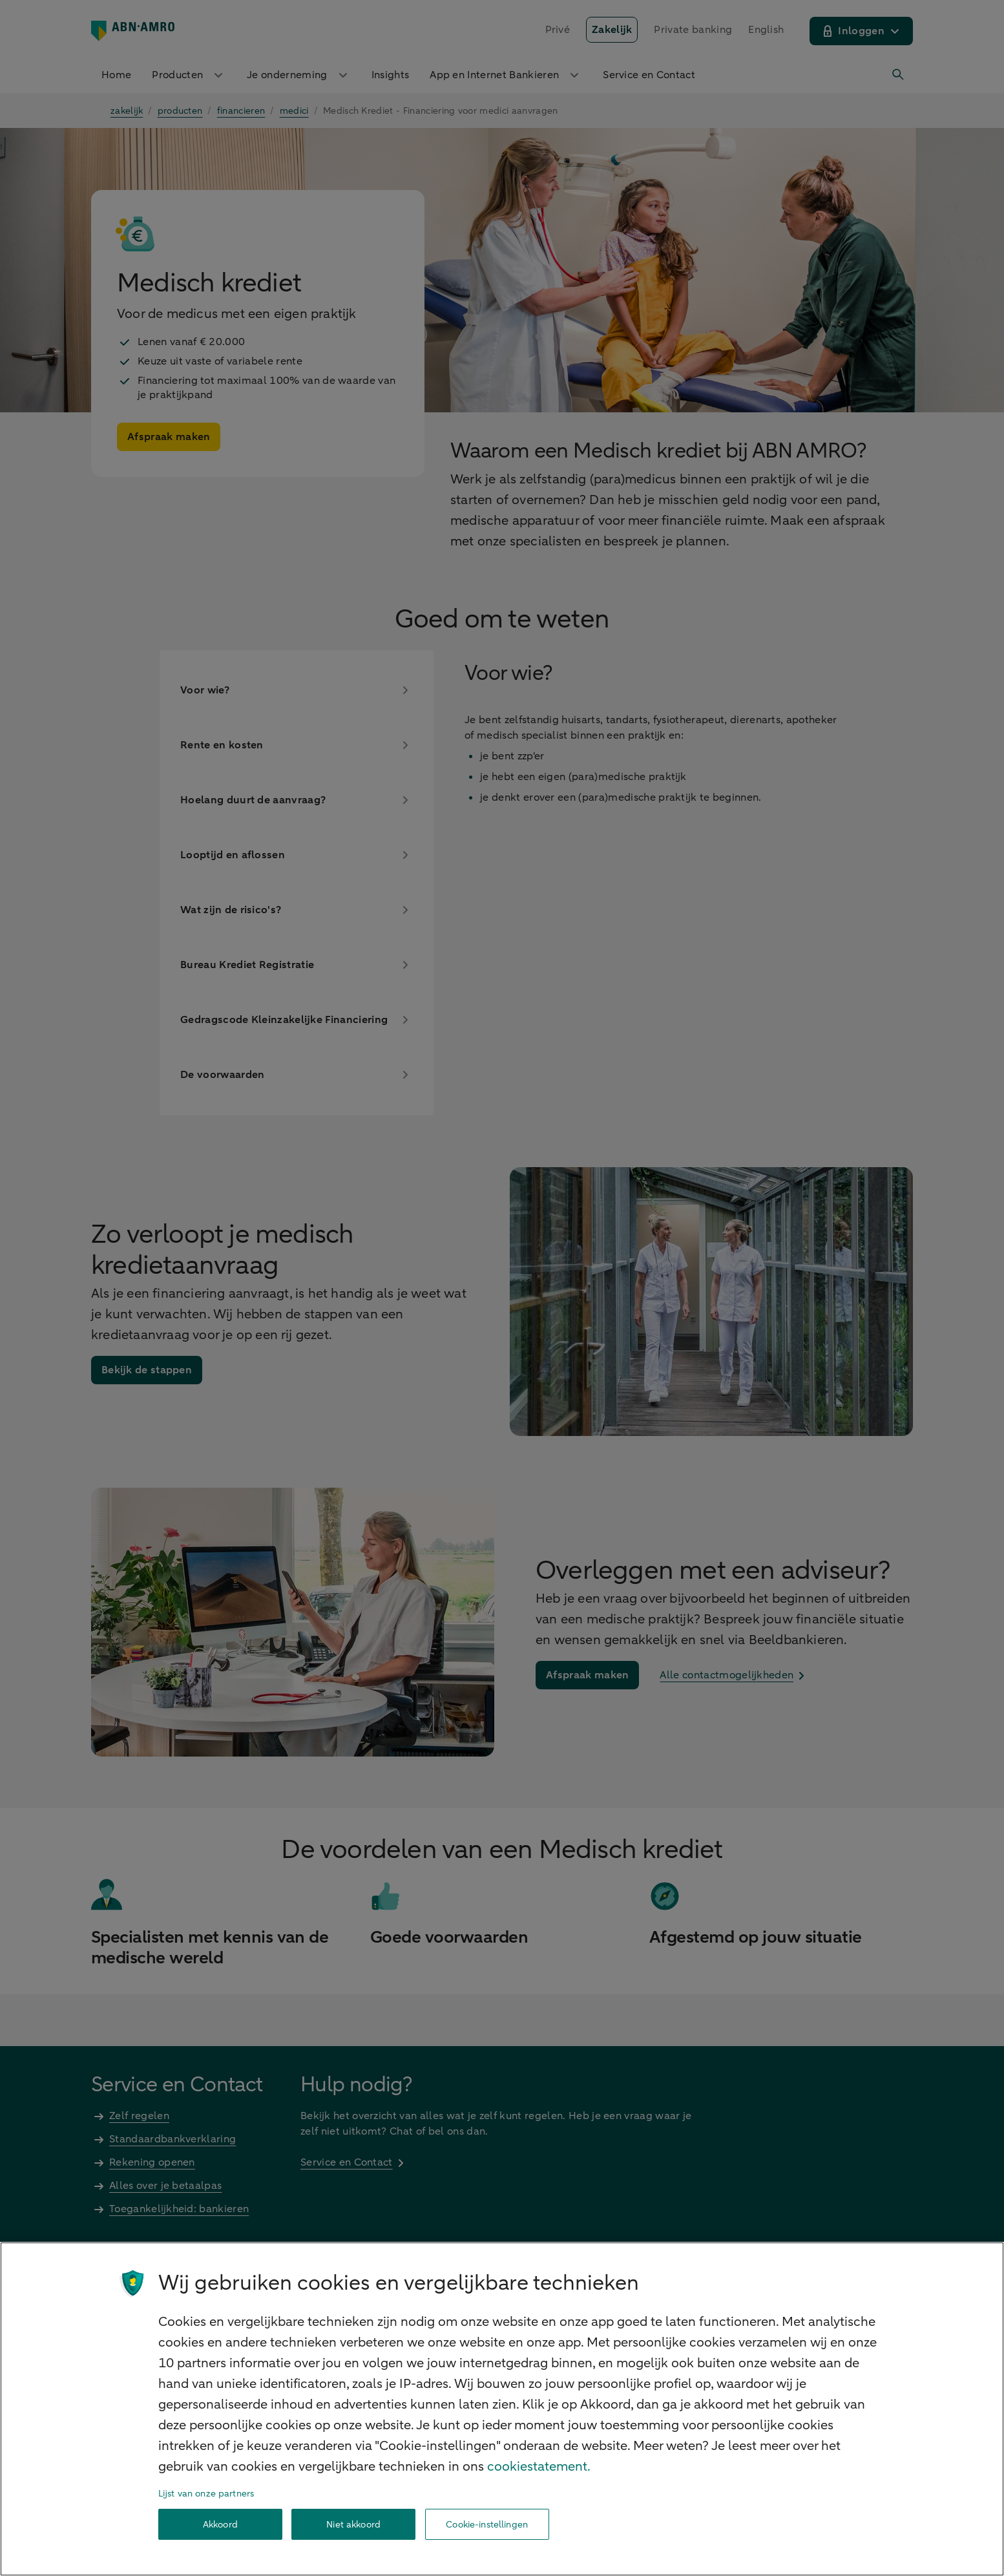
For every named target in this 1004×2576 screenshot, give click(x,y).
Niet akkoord (353, 2524)
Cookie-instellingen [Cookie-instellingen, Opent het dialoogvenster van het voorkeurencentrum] (487, 2524)
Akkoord (220, 2524)
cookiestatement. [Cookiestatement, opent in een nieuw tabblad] (539, 2466)
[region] (502, 2409)
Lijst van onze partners (206, 2493)
